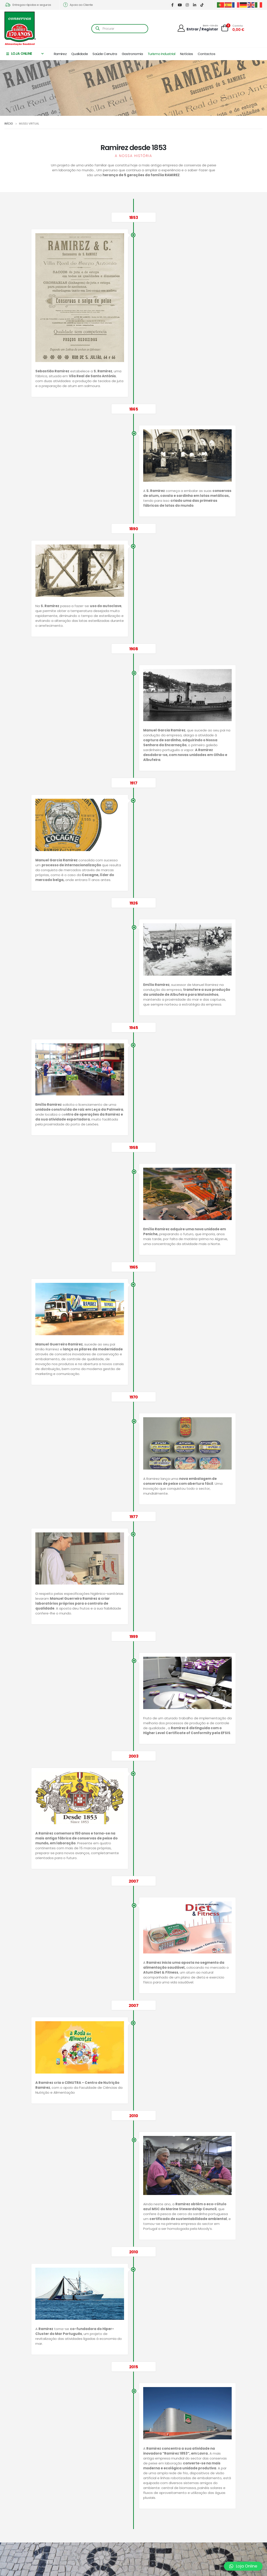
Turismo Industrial (161, 53)
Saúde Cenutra (105, 53)
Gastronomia (132, 53)
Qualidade (79, 53)
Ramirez (60, 53)
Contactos (206, 53)
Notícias (186, 53)
